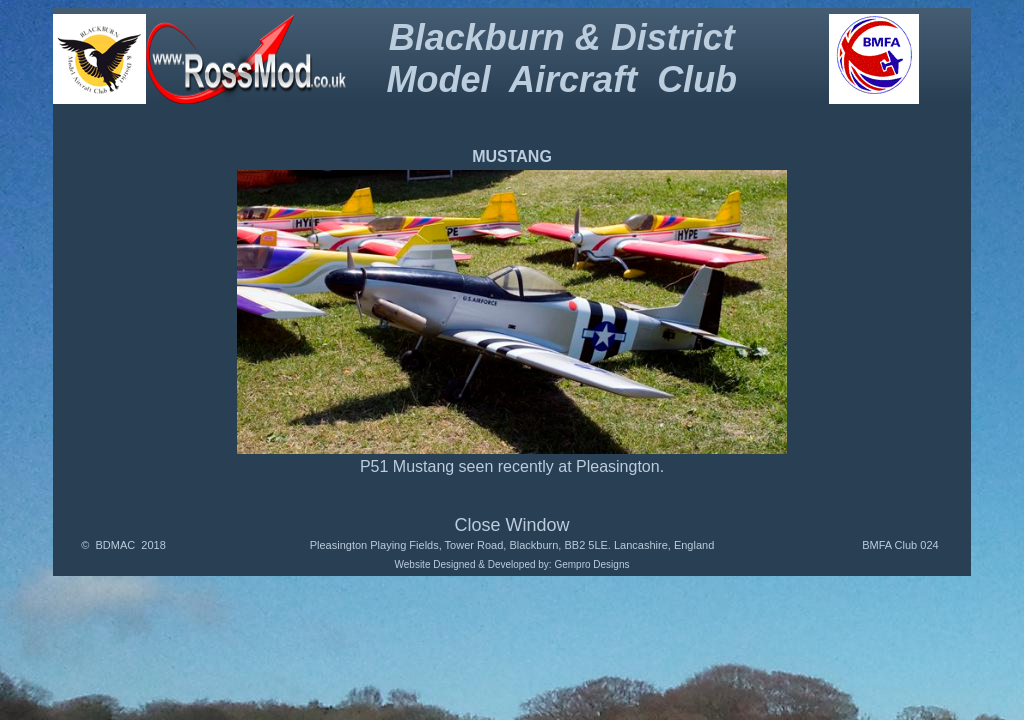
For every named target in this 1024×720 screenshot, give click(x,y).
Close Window (511, 525)
